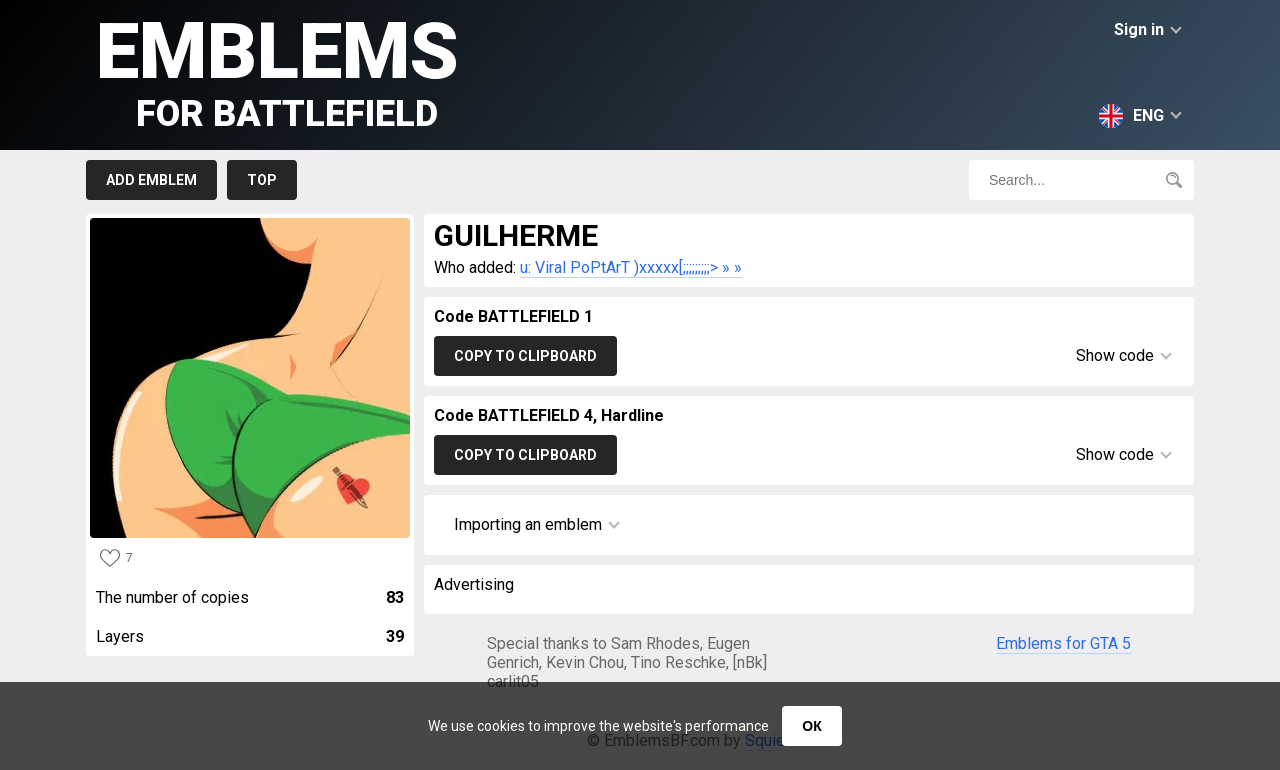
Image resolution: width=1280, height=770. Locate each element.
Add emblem (151, 180)
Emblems (277, 70)
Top (262, 180)
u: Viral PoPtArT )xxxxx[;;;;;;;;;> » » (631, 267)
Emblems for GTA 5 (1063, 643)
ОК (811, 726)
